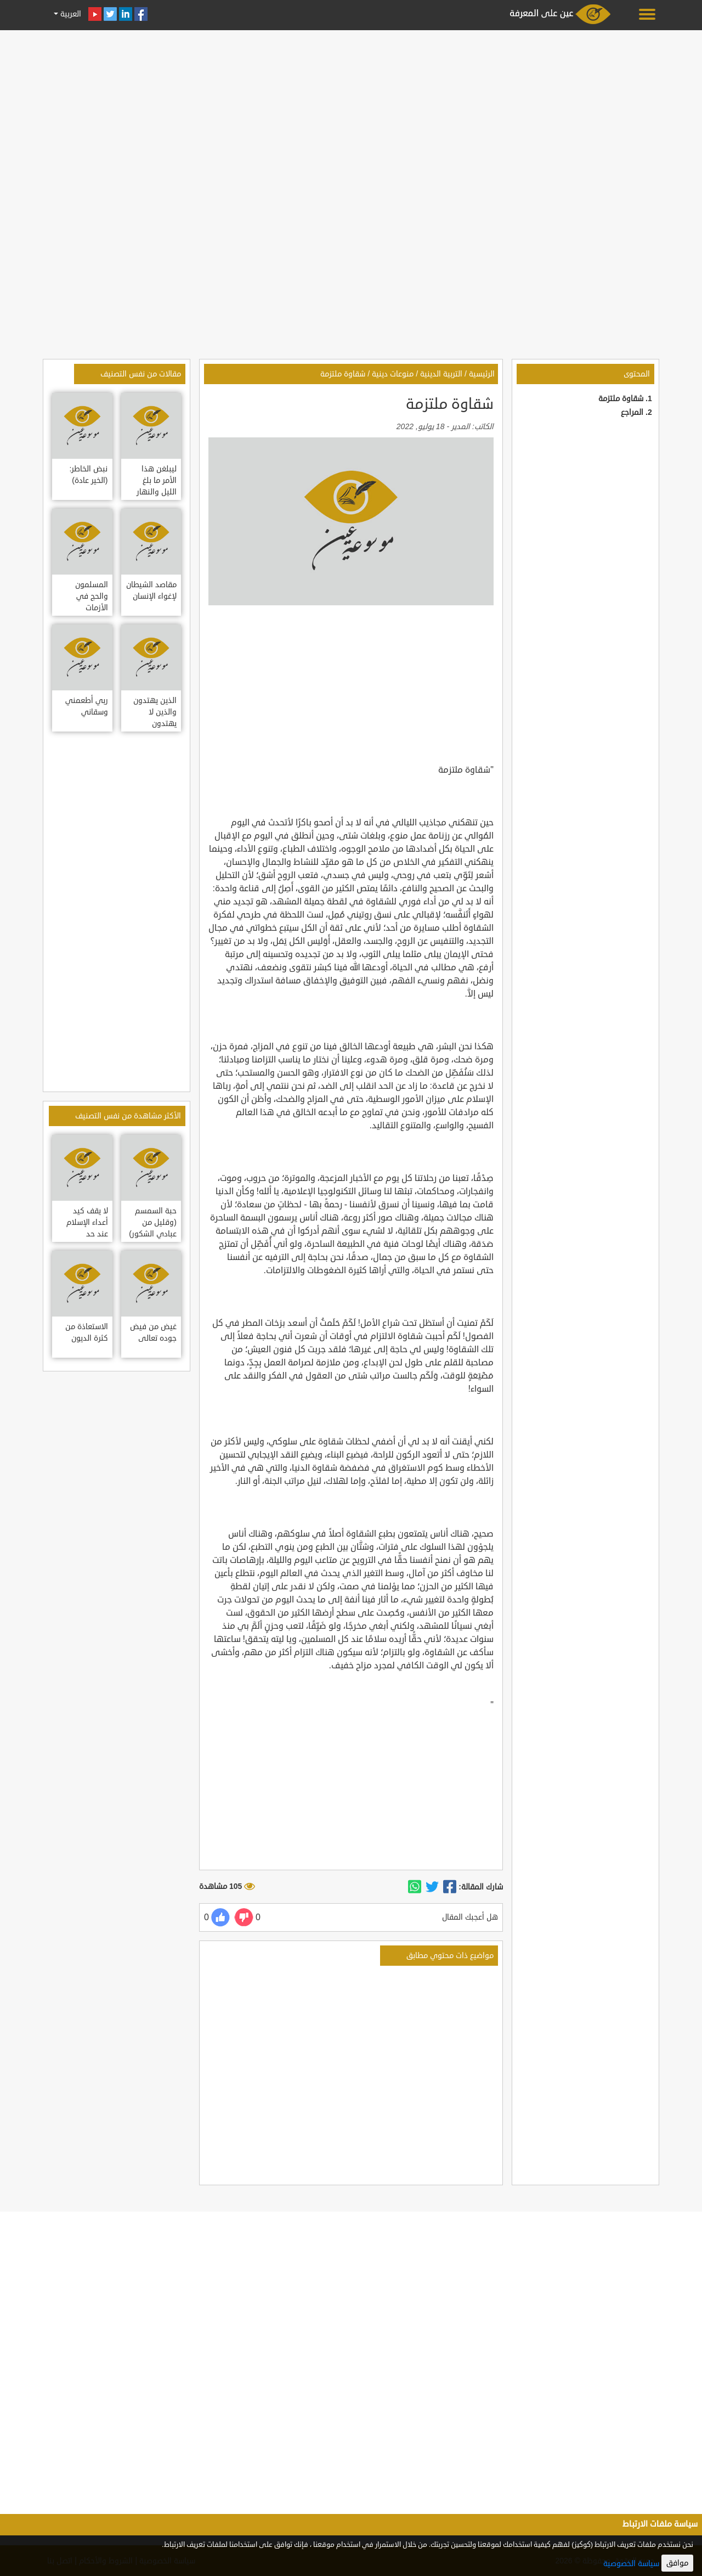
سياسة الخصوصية (631, 2563)
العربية (69, 14)
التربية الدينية (441, 374)
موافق (677, 2563)
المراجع (632, 412)
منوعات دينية (393, 374)
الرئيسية (482, 374)
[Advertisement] (351, 111)
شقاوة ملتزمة (620, 398)
